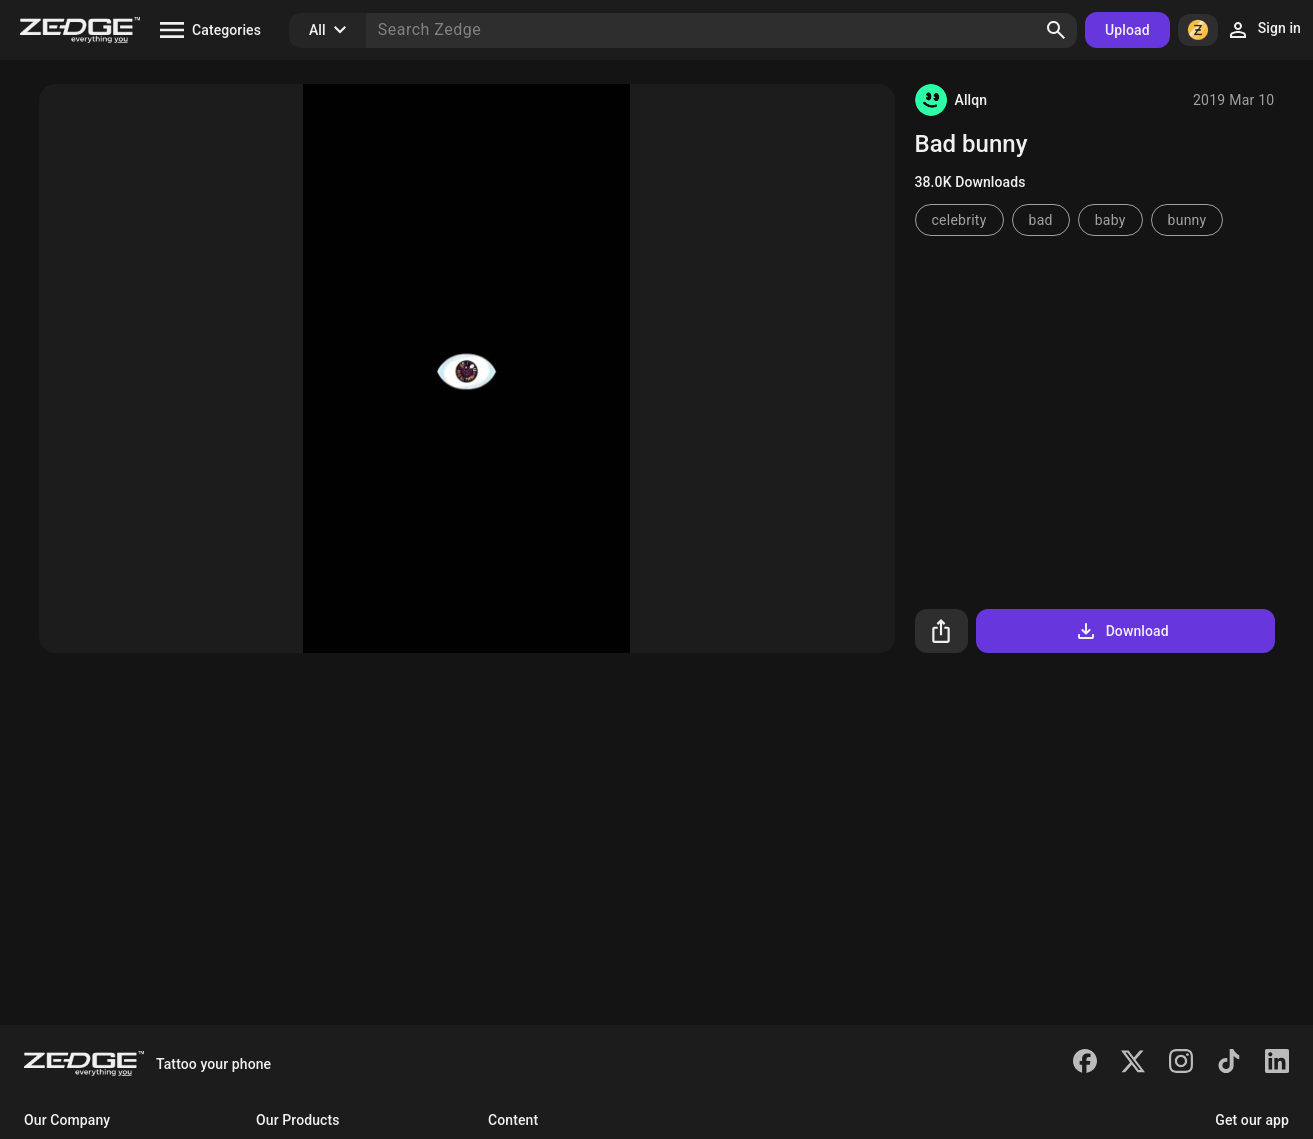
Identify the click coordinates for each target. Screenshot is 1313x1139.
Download (1121, 631)
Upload (1127, 30)
